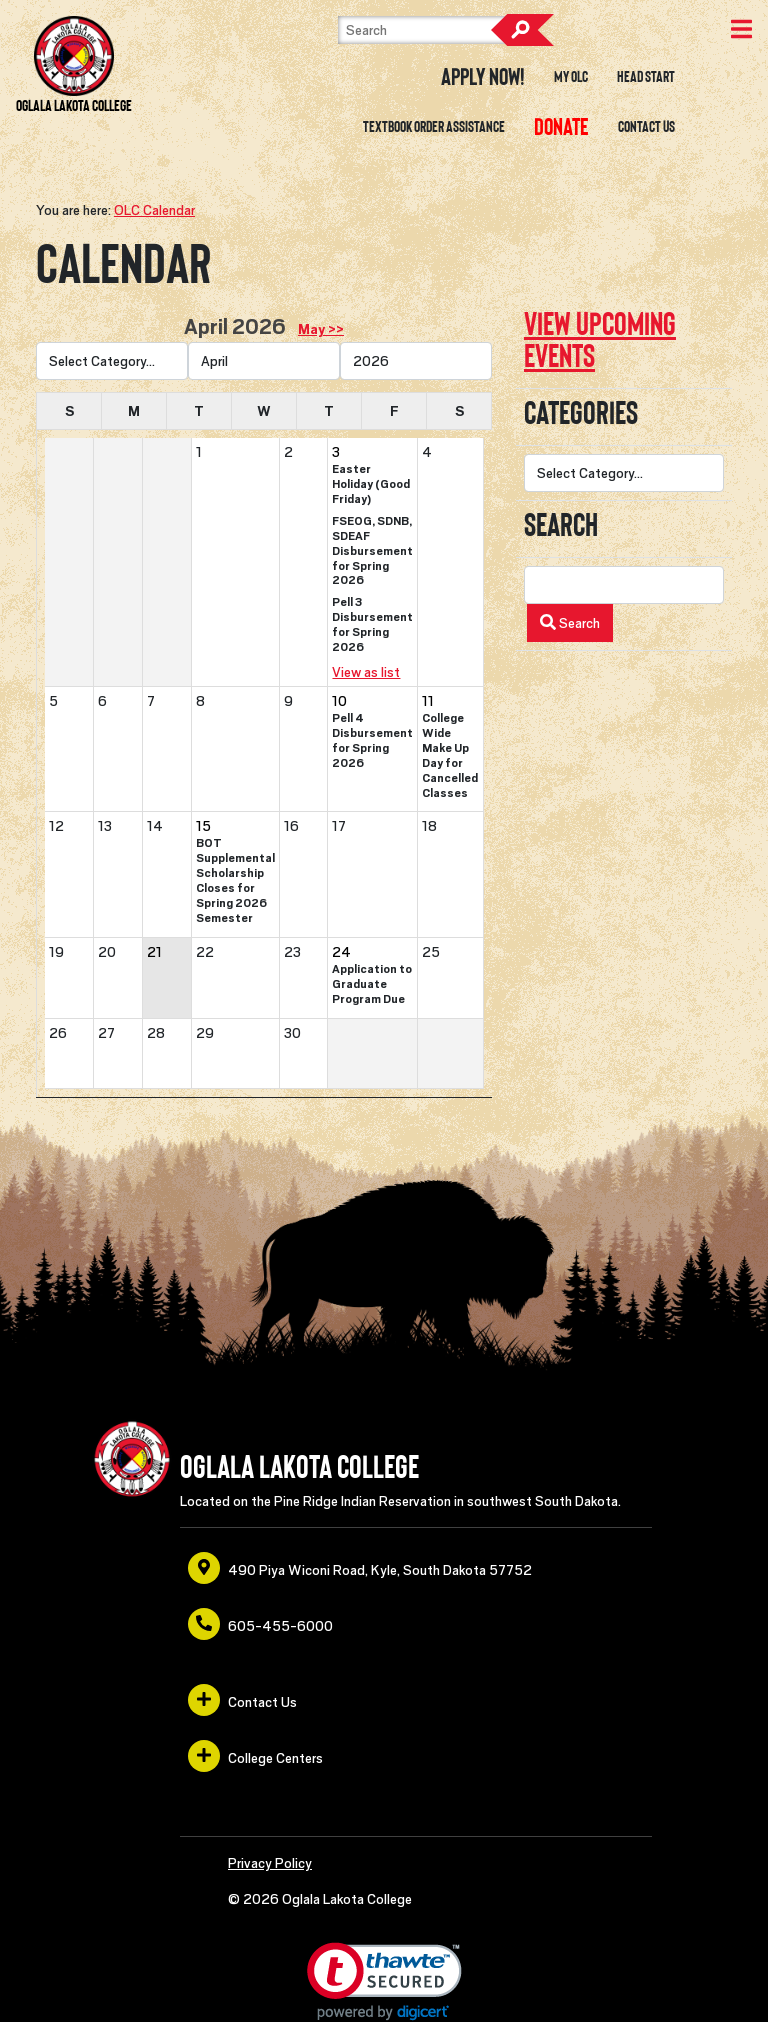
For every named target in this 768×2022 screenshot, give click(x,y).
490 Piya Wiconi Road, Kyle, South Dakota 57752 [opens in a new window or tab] (360, 1568)
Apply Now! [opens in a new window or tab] (483, 77)
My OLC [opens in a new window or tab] (571, 77)
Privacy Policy (270, 1863)
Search (522, 30)
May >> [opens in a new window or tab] (321, 329)
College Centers (255, 1756)
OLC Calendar (154, 210)
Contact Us (646, 127)
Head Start (646, 77)
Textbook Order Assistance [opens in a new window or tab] (434, 127)
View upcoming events (600, 340)
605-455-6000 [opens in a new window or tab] (260, 1624)
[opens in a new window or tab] (561, 127)
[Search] (438, 30)
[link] (384, 1981)
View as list (366, 672)
